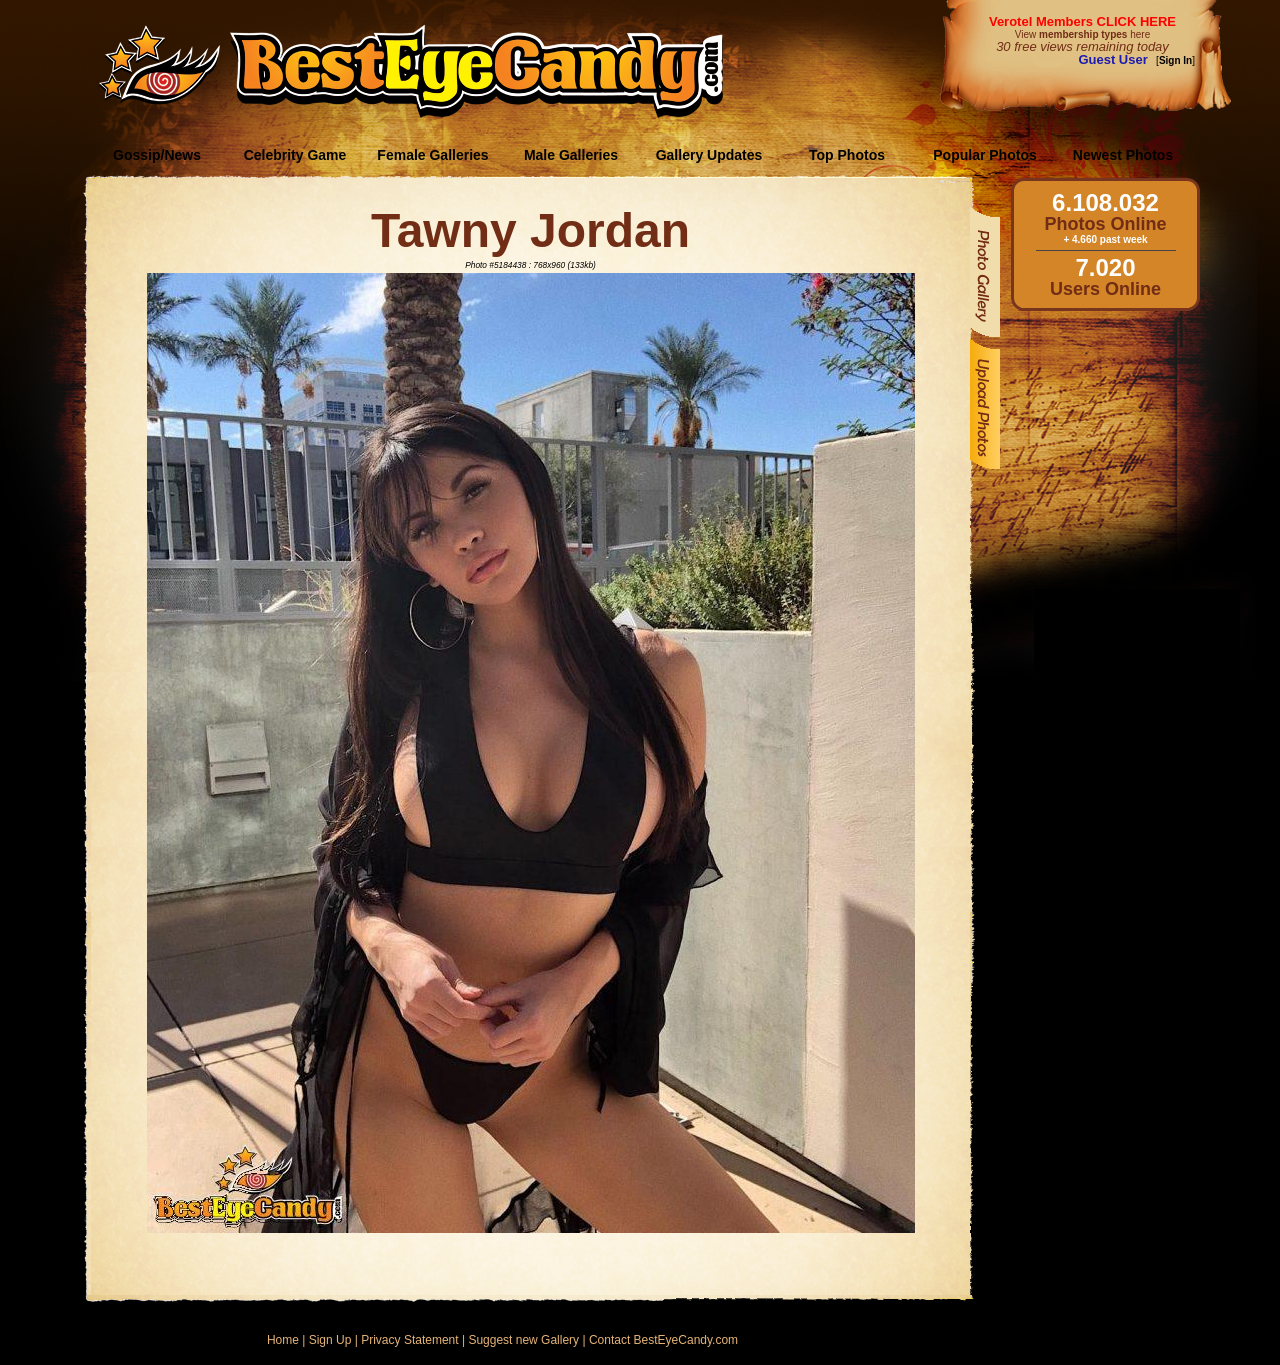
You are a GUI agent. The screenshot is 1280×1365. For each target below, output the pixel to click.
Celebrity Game (295, 155)
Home (283, 1340)
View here (1082, 34)
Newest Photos (1123, 155)
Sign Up (330, 1340)
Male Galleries (571, 155)
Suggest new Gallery (523, 1340)
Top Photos (847, 155)
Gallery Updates (709, 155)
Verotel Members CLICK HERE (1082, 21)
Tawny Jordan (530, 230)
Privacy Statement (409, 1340)
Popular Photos (984, 155)
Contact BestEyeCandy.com (663, 1340)
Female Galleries (432, 155)
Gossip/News (157, 155)
